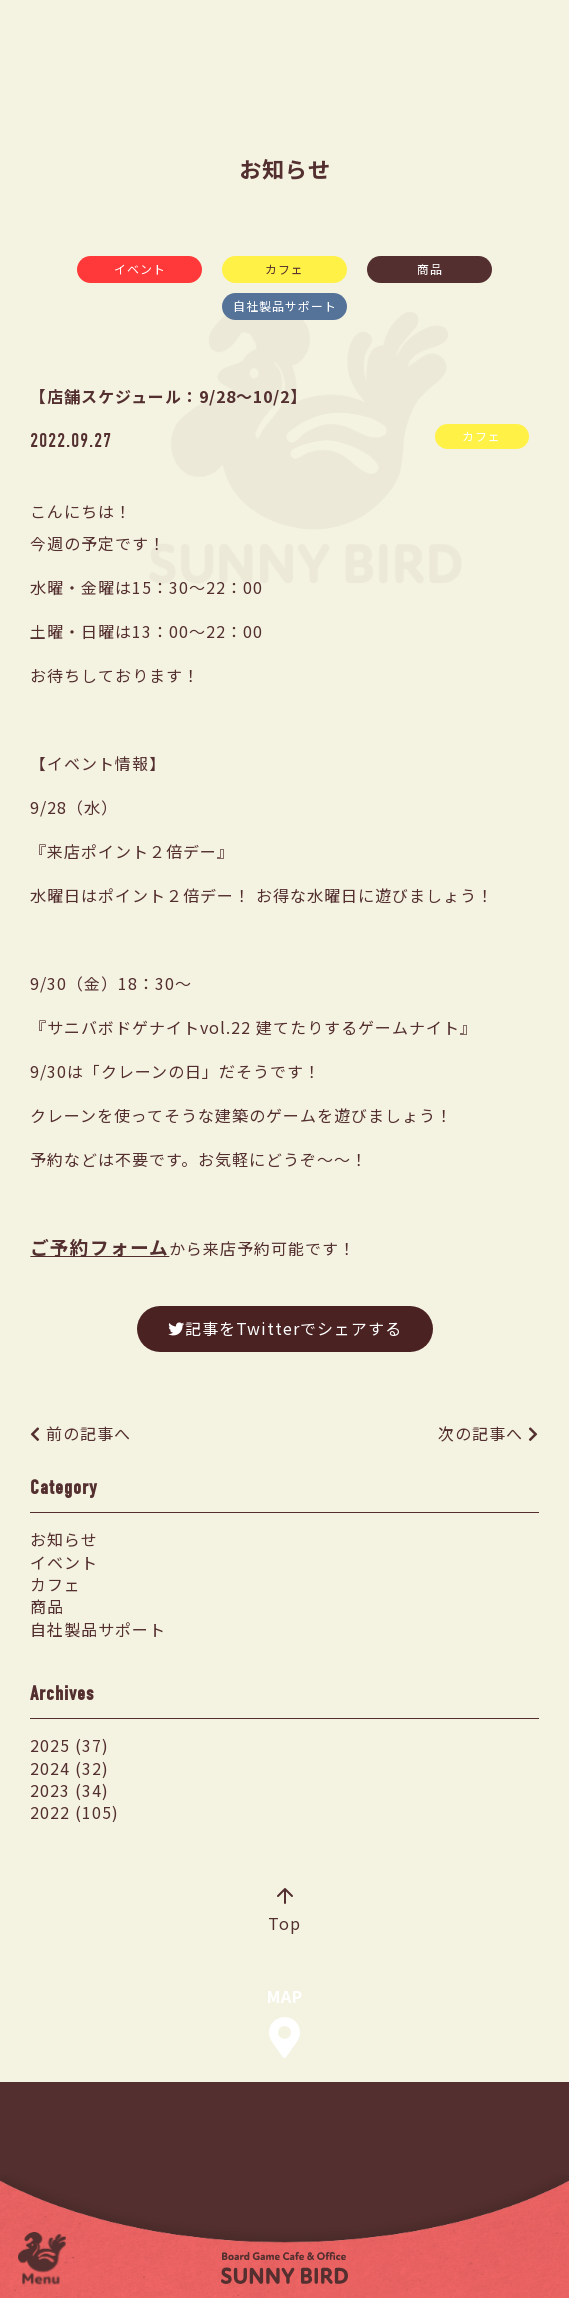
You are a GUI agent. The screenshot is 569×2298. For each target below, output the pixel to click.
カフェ (284, 268)
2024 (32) (69, 1768)
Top (284, 1912)
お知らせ (64, 1539)
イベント (140, 268)
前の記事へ (88, 1433)
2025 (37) (69, 1745)
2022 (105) (74, 1812)
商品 (430, 268)
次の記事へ (480, 1433)
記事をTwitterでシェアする (285, 1328)
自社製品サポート (285, 305)
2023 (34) (69, 1790)
